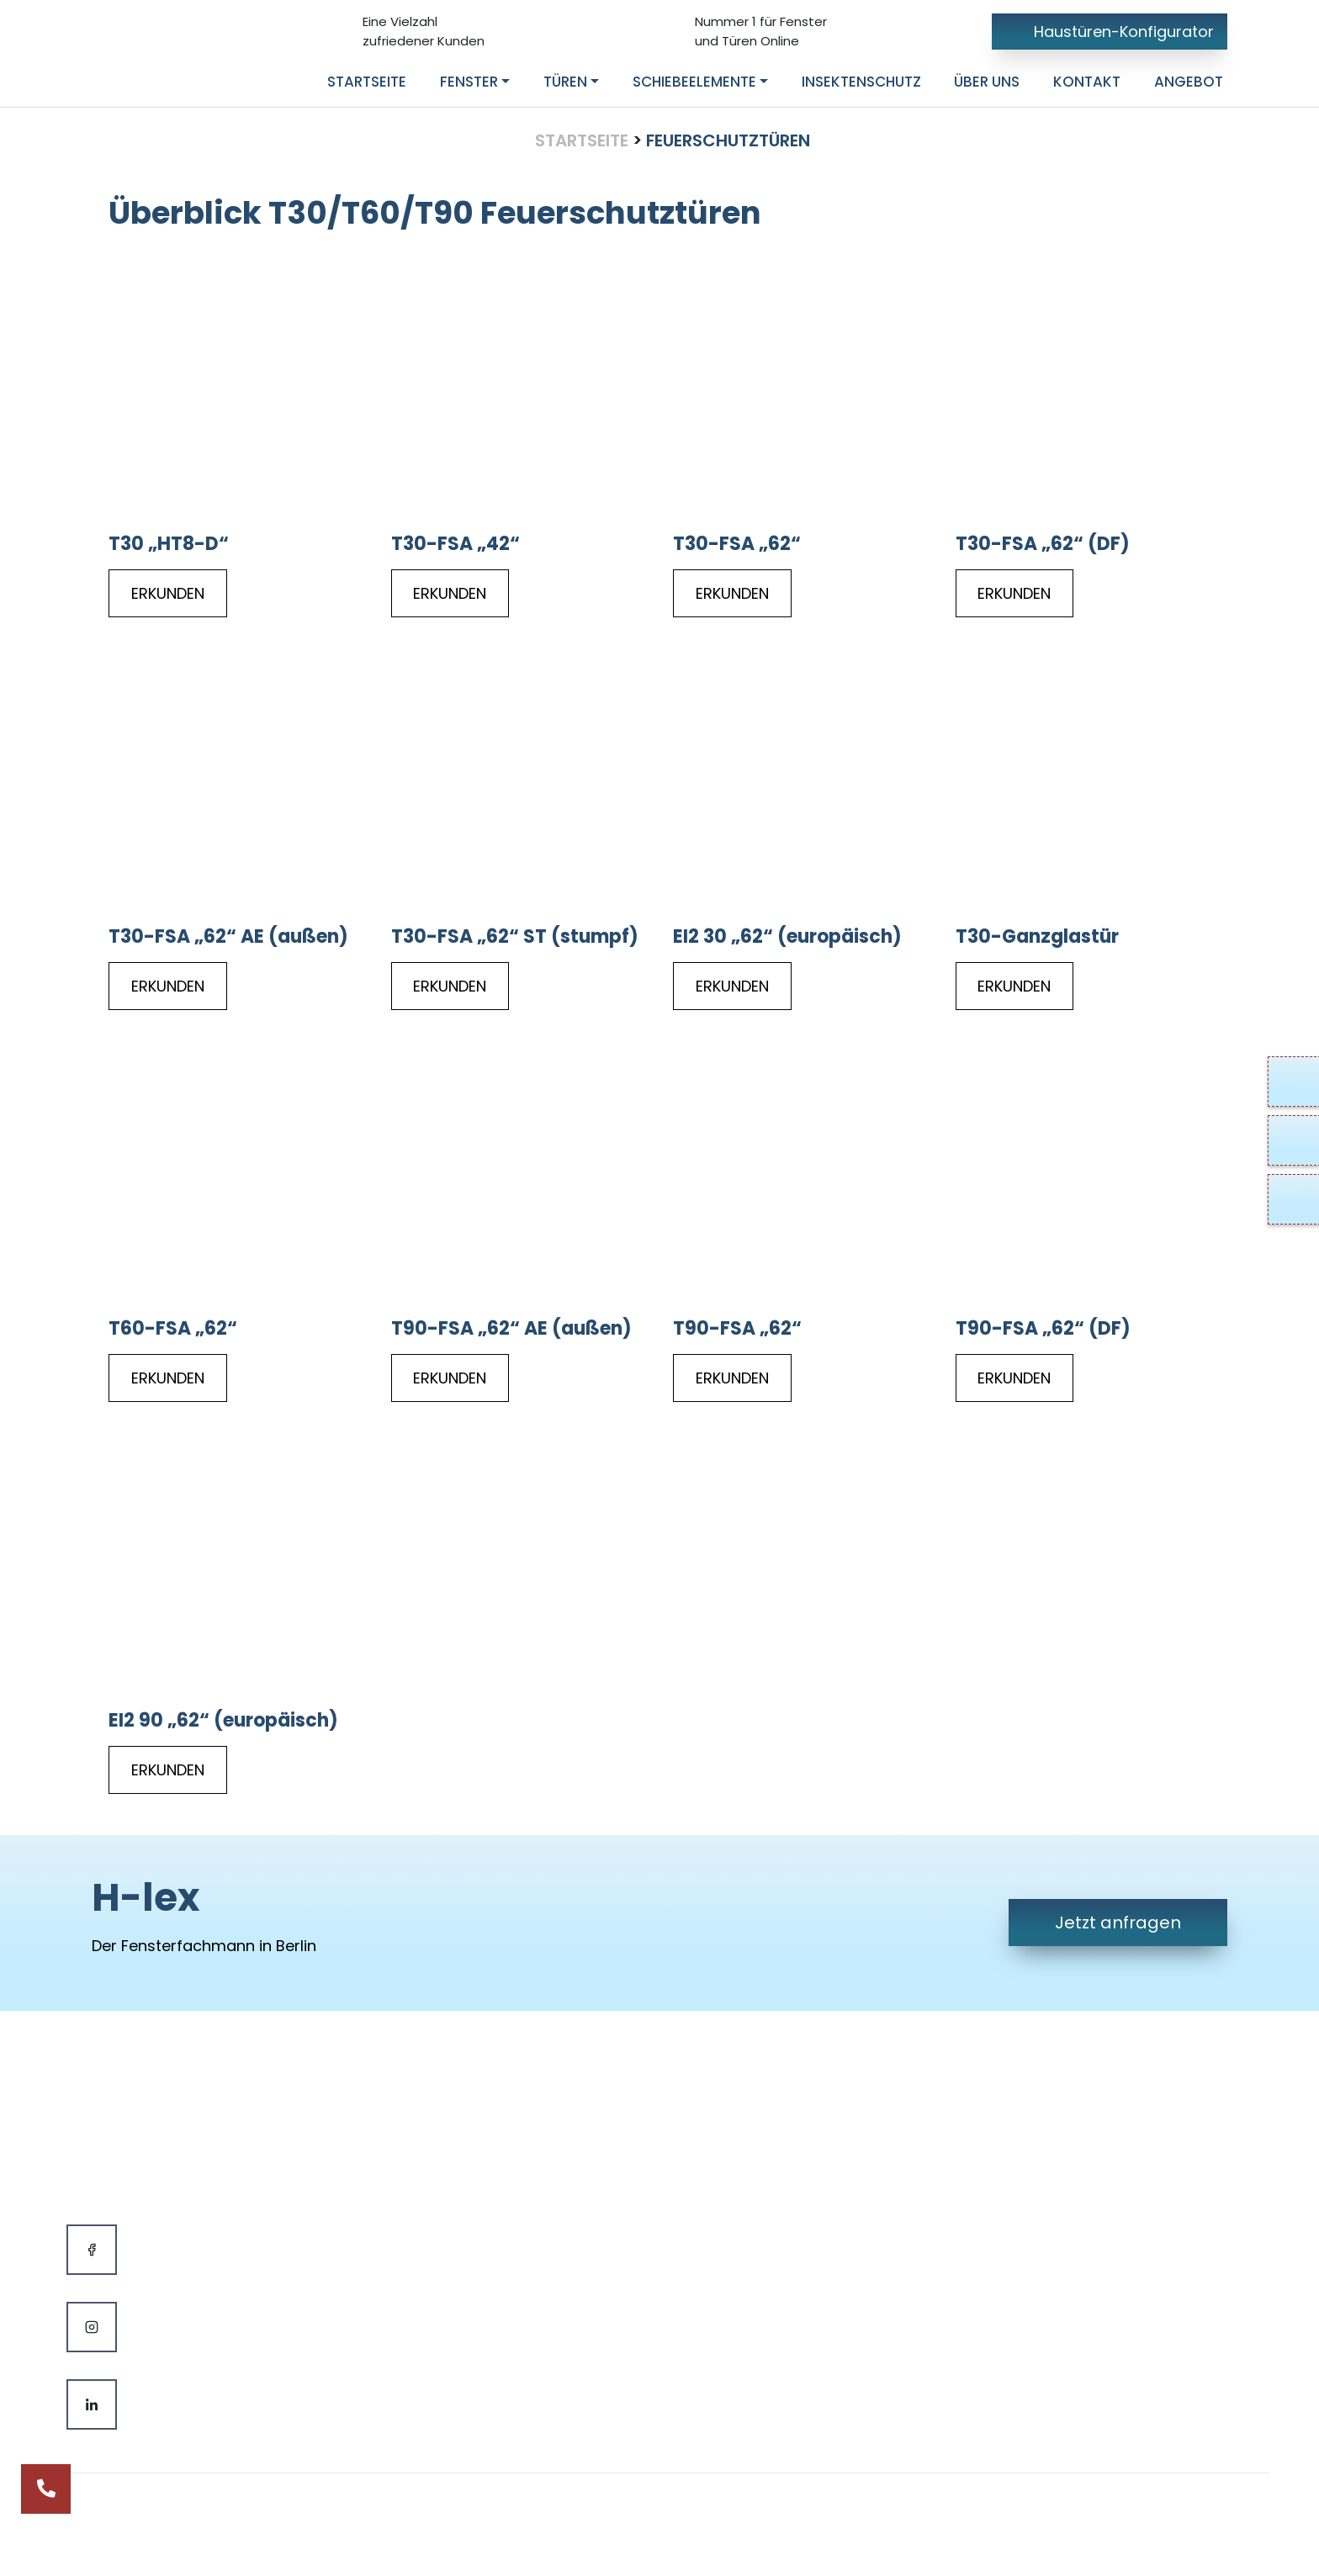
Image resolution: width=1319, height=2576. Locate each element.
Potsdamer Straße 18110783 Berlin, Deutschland (1106, 2212)
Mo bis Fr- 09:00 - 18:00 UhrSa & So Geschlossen (1115, 2269)
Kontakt (733, 2131)
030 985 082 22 (1068, 2131)
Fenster (426, 2131)
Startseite (581, 140)
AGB (721, 2200)
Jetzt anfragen (1118, 1922)
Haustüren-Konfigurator (1109, 31)
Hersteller (434, 2269)
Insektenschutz (455, 2234)
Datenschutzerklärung (787, 2234)
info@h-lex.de (1067, 2166)
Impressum (747, 2166)
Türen (420, 2166)
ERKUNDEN (167, 593)
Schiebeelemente (464, 2200)
